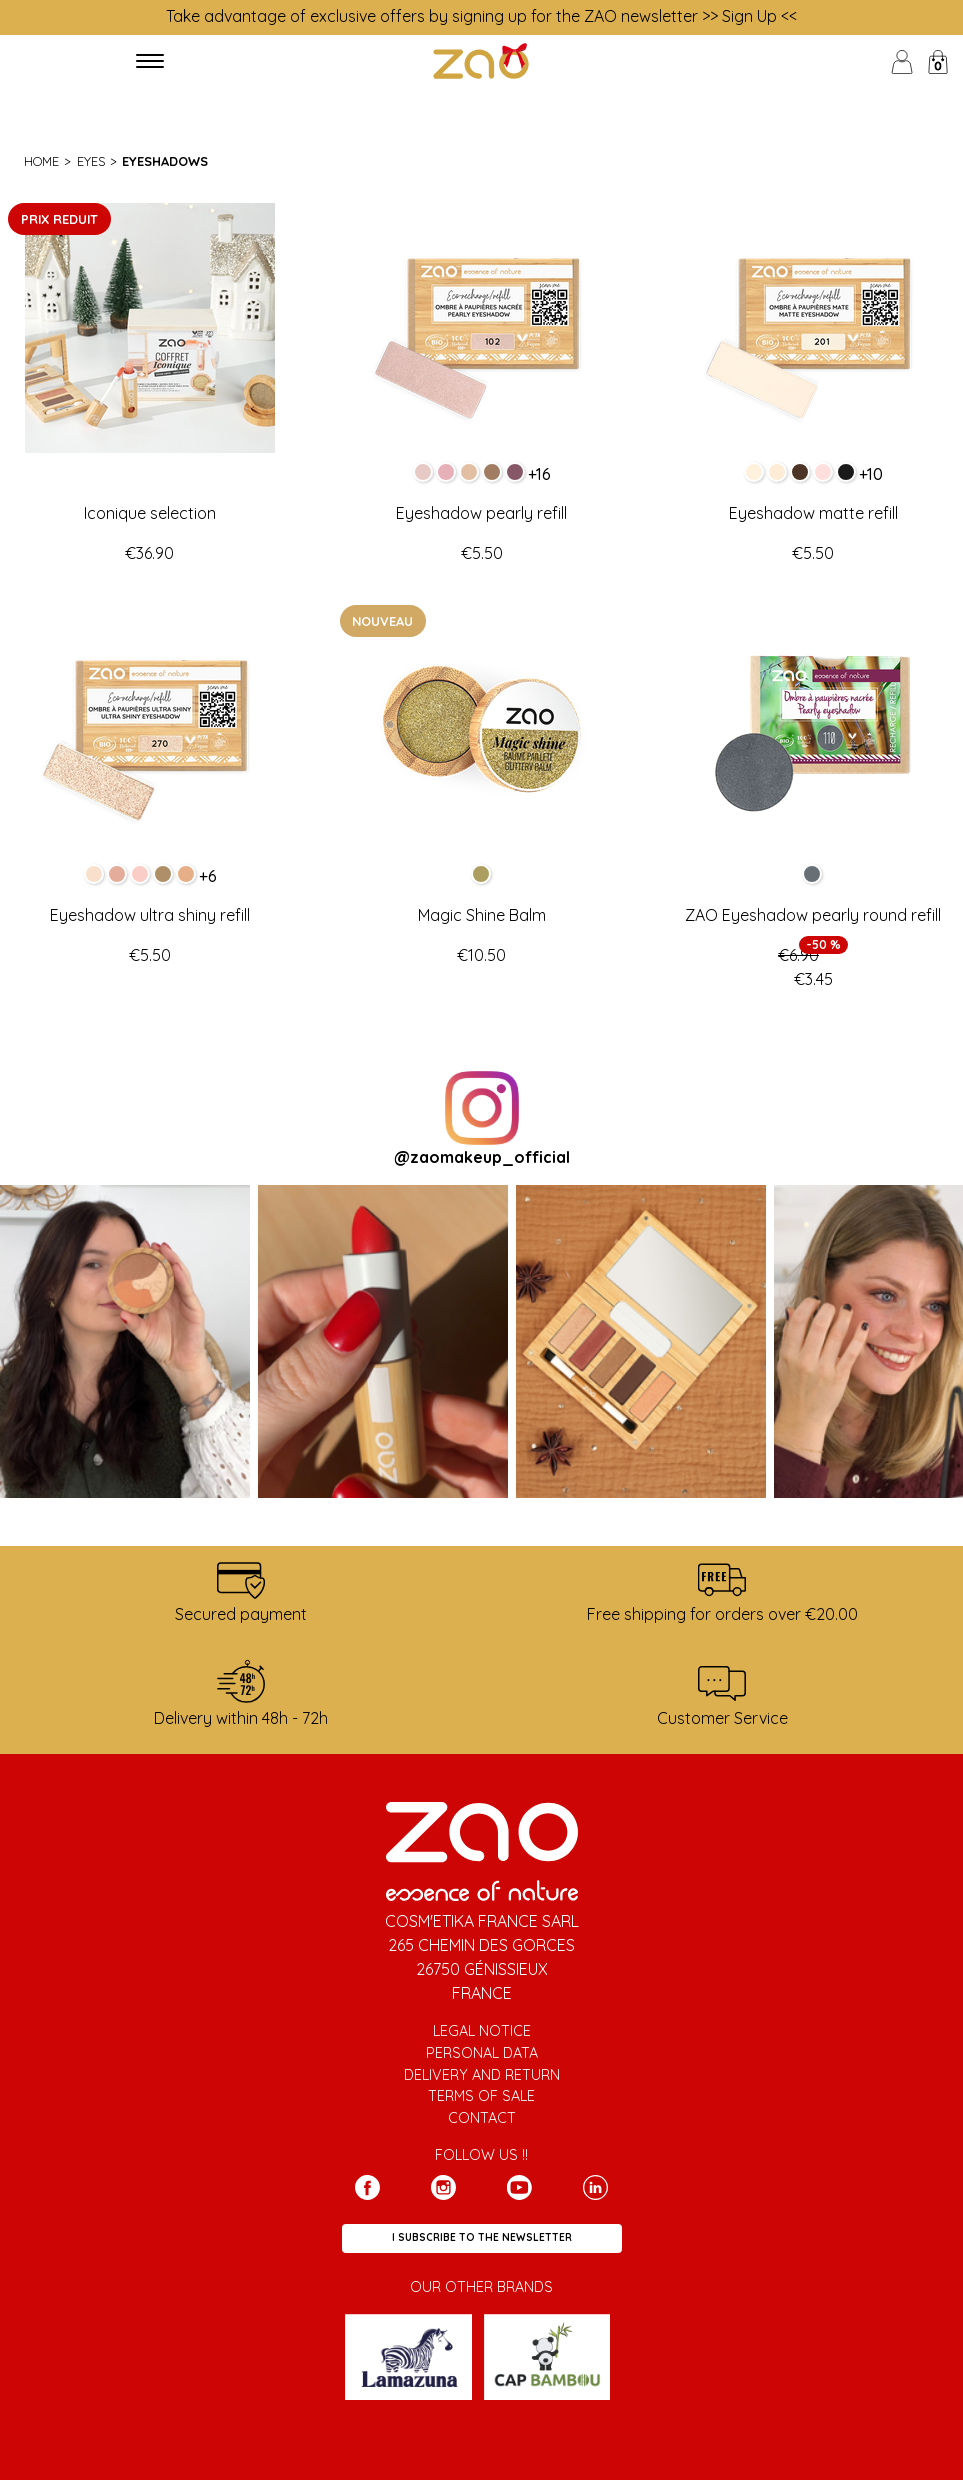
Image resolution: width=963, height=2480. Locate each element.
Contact (482, 2118)
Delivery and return (482, 2075)
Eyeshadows (165, 161)
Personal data (482, 2053)
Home (41, 161)
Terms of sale (481, 2096)
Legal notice (482, 2031)
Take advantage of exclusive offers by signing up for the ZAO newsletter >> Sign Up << (481, 16)
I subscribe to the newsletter (482, 2237)
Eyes (91, 161)
